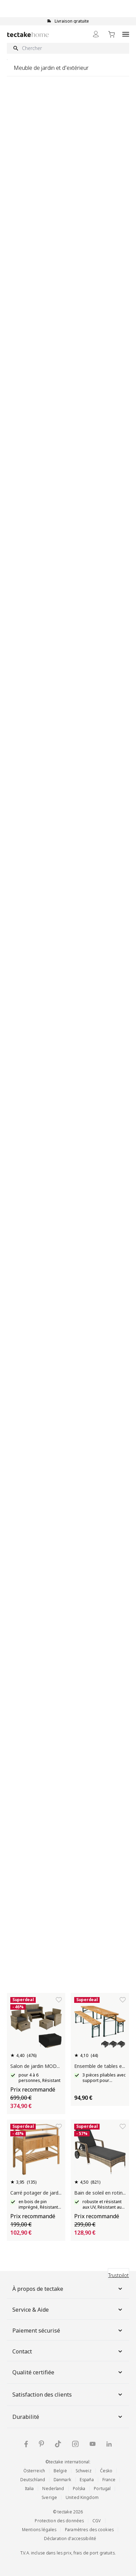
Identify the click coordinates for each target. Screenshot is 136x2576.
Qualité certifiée (68, 2372)
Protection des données (59, 2521)
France (109, 2480)
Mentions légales (39, 2530)
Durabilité (68, 2417)
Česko (106, 2471)
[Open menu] (125, 34)
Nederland (53, 2488)
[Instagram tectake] (75, 2444)
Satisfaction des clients (68, 2394)
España (87, 2480)
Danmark (62, 2480)
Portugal (102, 2488)
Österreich (34, 2471)
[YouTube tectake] (92, 2444)
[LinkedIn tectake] (109, 2444)
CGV (96, 2521)
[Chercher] (68, 48)
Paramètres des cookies (89, 2530)
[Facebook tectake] (26, 2444)
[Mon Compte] (96, 34)
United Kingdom (82, 2497)
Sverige (49, 2497)
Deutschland (32, 2480)
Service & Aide (68, 2309)
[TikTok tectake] (58, 2443)
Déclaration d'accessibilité (70, 2538)
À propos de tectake (68, 2289)
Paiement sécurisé (68, 2330)
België (60, 2471)
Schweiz (83, 2471)
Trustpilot (118, 2275)
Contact (68, 2351)
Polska (79, 2488)
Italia (29, 2488)
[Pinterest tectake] (41, 2443)
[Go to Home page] (28, 34)
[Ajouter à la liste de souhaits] (59, 2000)
